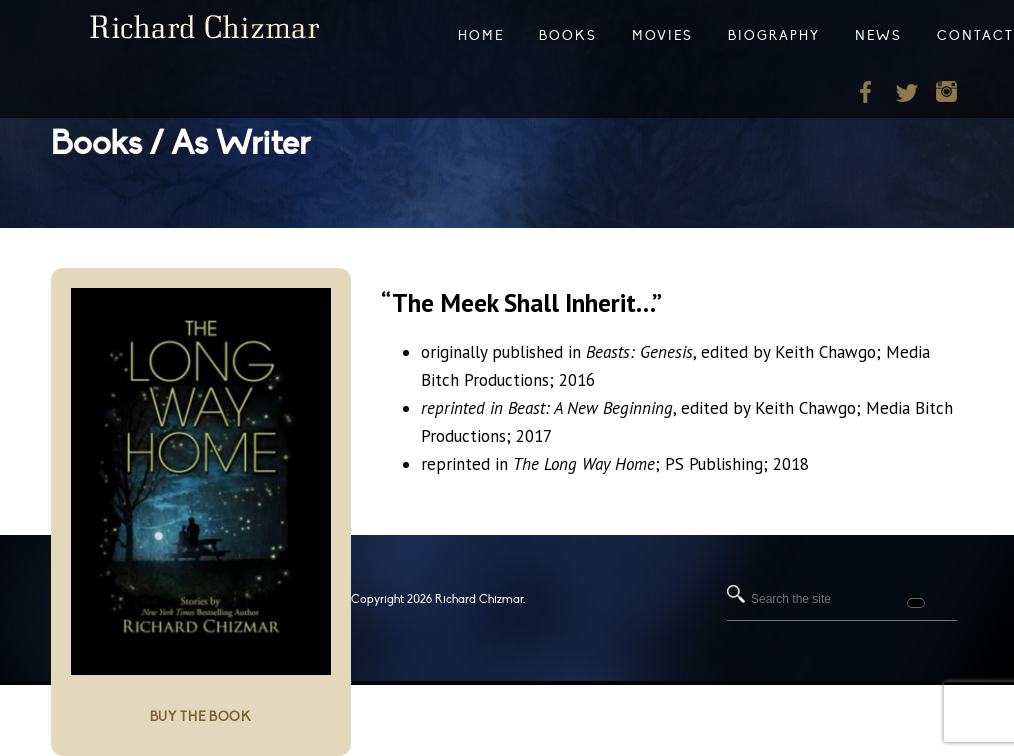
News (878, 36)
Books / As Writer (180, 143)
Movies (662, 36)
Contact (975, 36)
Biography (774, 36)
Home (481, 36)
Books (568, 36)
